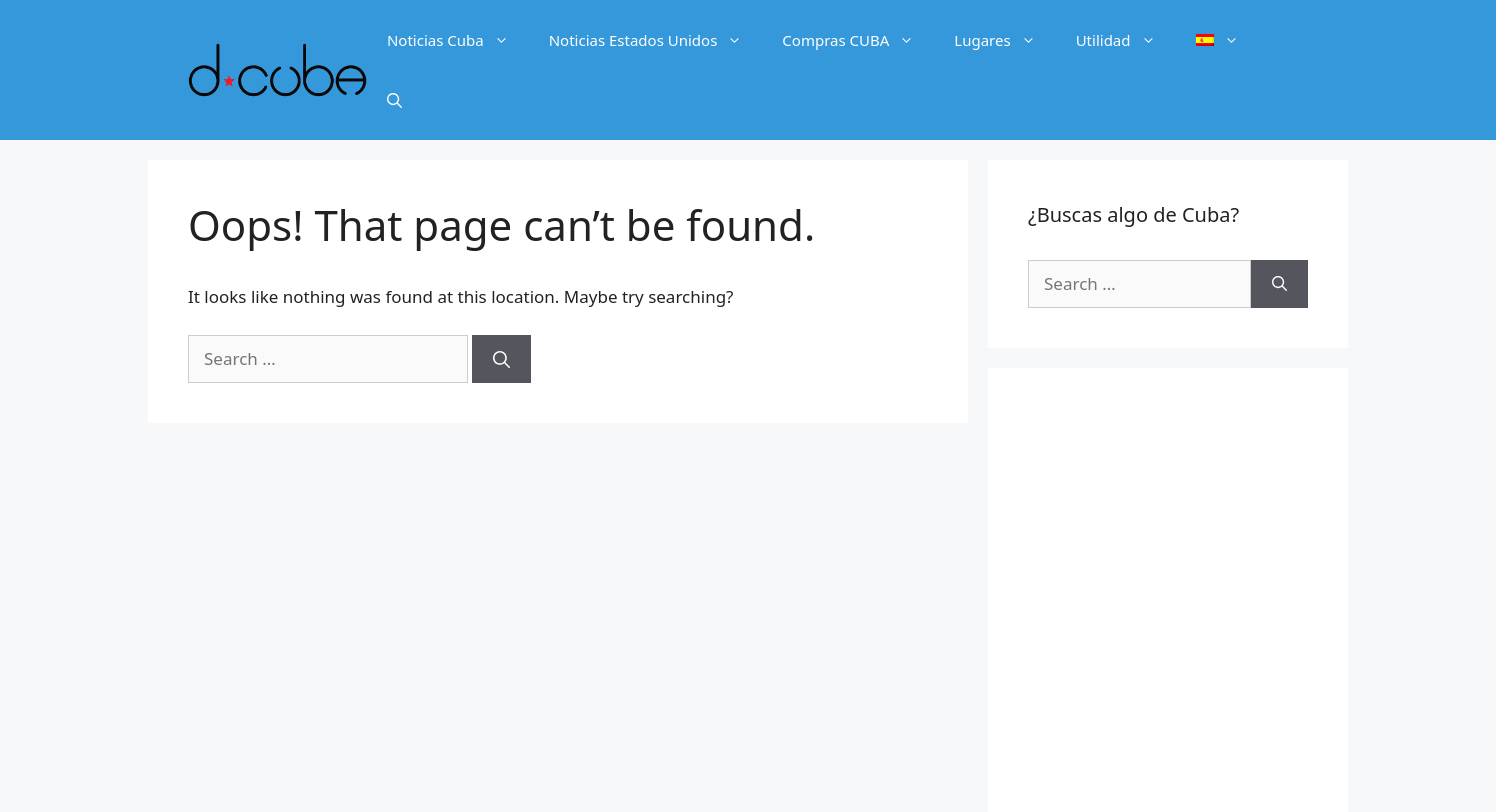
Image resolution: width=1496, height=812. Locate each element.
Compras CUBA (858, 40)
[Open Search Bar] (394, 100)
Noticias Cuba (458, 40)
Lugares (1004, 40)
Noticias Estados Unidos (656, 40)
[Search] (501, 359)
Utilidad (1126, 40)
